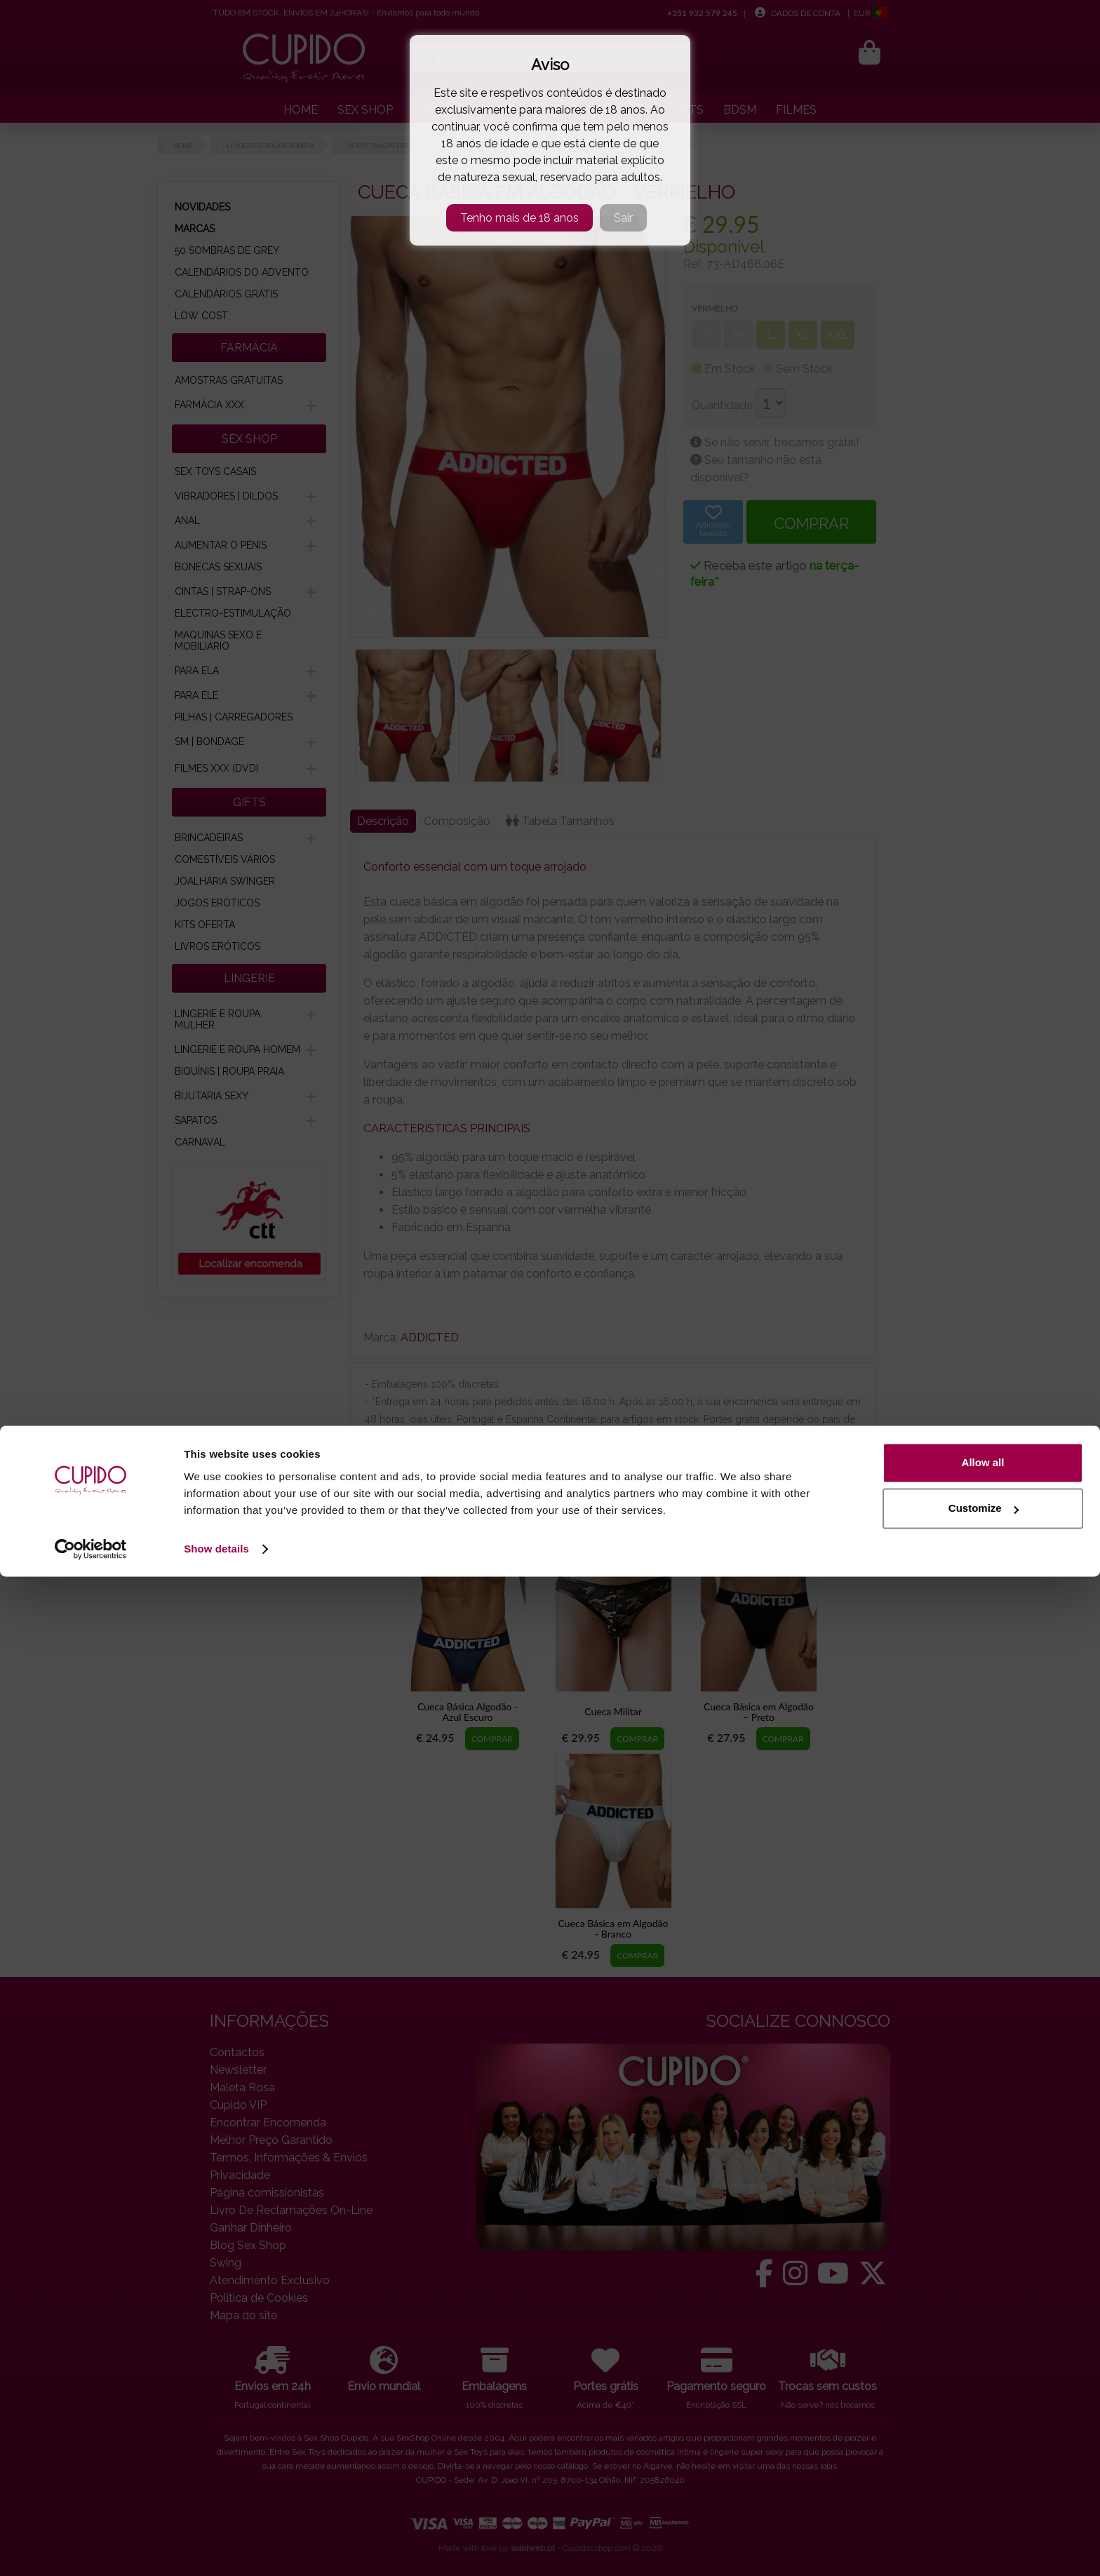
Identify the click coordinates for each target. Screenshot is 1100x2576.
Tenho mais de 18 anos (519, 217)
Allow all (983, 2462)
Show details (216, 2548)
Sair (623, 217)
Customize (983, 2508)
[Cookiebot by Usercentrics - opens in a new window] (90, 2548)
